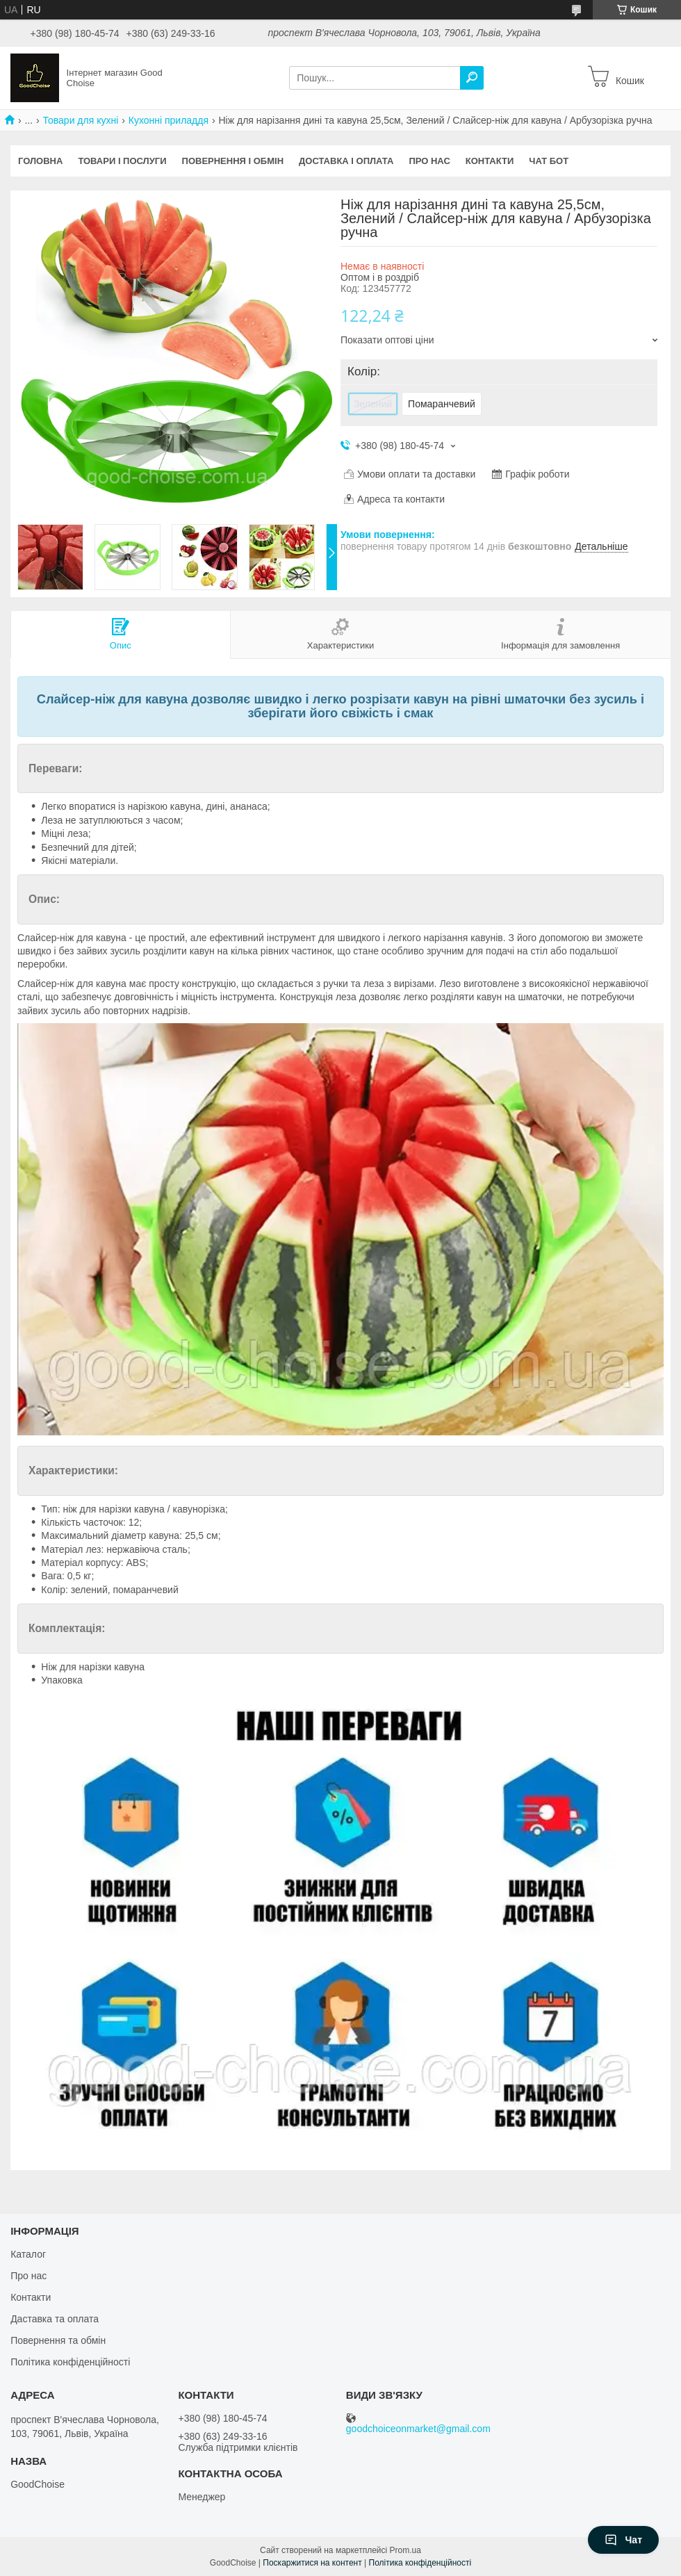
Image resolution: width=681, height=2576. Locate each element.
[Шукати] (472, 78)
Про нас (429, 161)
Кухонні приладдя (168, 120)
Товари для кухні (81, 120)
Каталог (28, 2254)
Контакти (490, 161)
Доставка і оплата (346, 161)
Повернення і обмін (233, 161)
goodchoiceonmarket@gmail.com (418, 2429)
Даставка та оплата (54, 2318)
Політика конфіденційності (70, 2361)
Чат (623, 2540)
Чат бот (548, 161)
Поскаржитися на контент (312, 2563)
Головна (40, 161)
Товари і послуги (122, 161)
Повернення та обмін (58, 2340)
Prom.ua (405, 2550)
